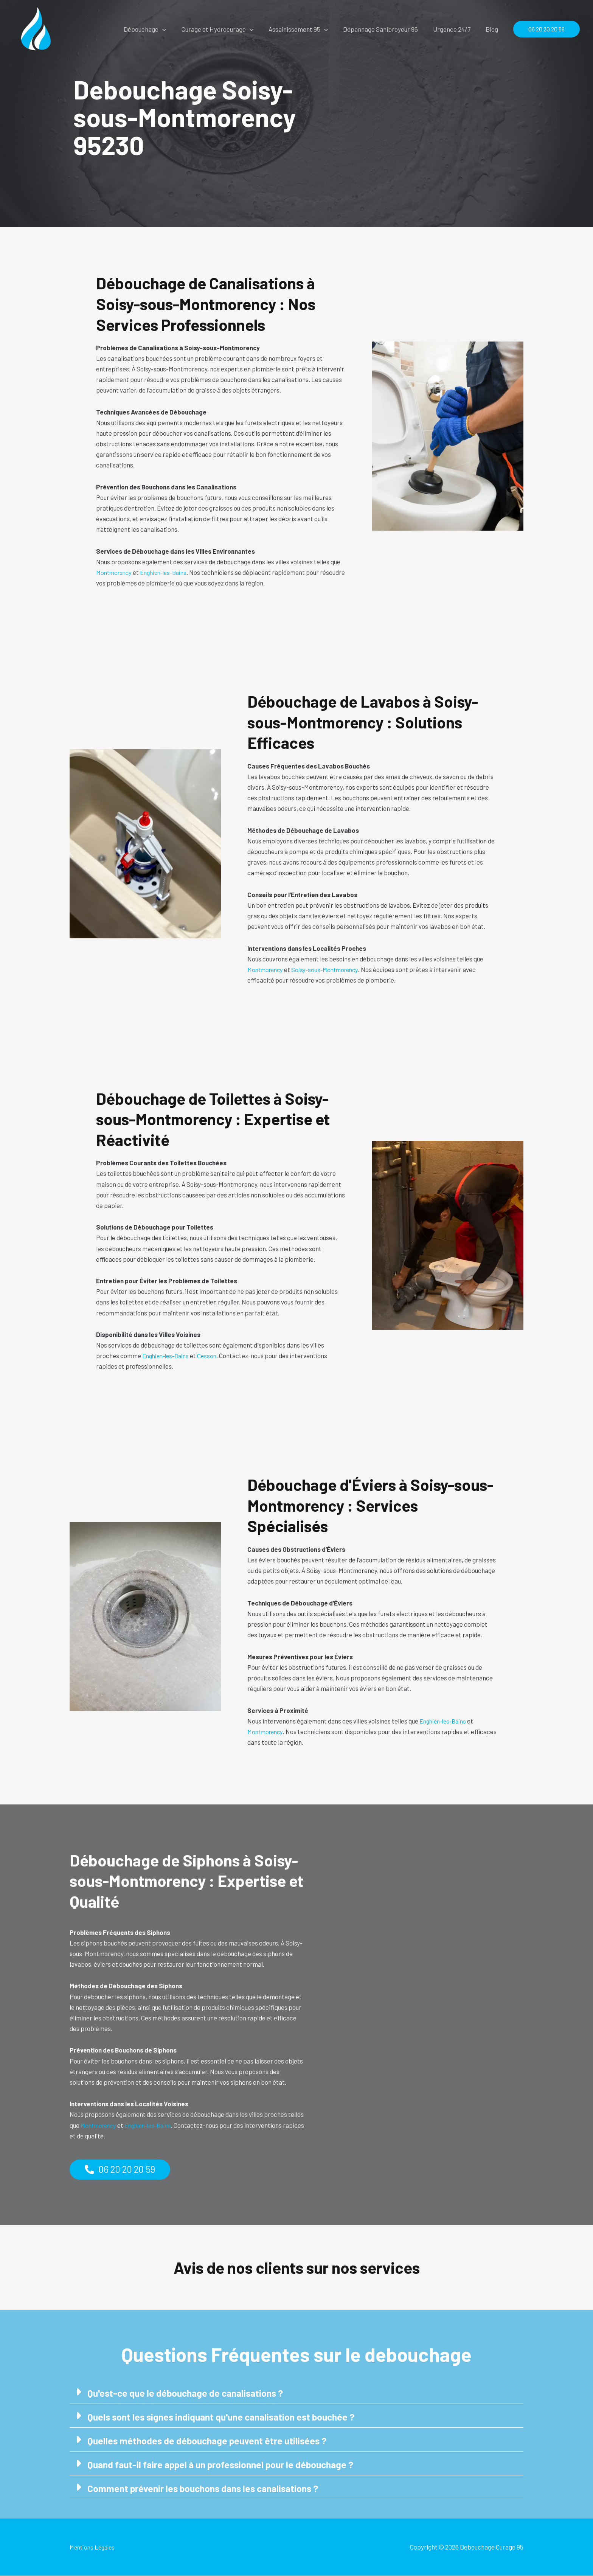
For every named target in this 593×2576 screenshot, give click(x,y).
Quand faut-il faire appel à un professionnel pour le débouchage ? (225, 2464)
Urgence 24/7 (455, 29)
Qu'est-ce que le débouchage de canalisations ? (188, 2393)
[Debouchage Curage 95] (36, 28)
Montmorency (115, 572)
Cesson (212, 1355)
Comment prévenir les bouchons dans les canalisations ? (207, 2488)
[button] (175, 29)
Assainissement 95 (306, 29)
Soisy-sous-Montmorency (330, 969)
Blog (493, 29)
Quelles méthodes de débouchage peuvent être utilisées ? (210, 2441)
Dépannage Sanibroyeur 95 (386, 29)
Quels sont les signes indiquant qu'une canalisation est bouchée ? (226, 2417)
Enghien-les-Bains (168, 572)
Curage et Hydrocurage (228, 29)
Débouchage (157, 29)
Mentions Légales (94, 2547)
